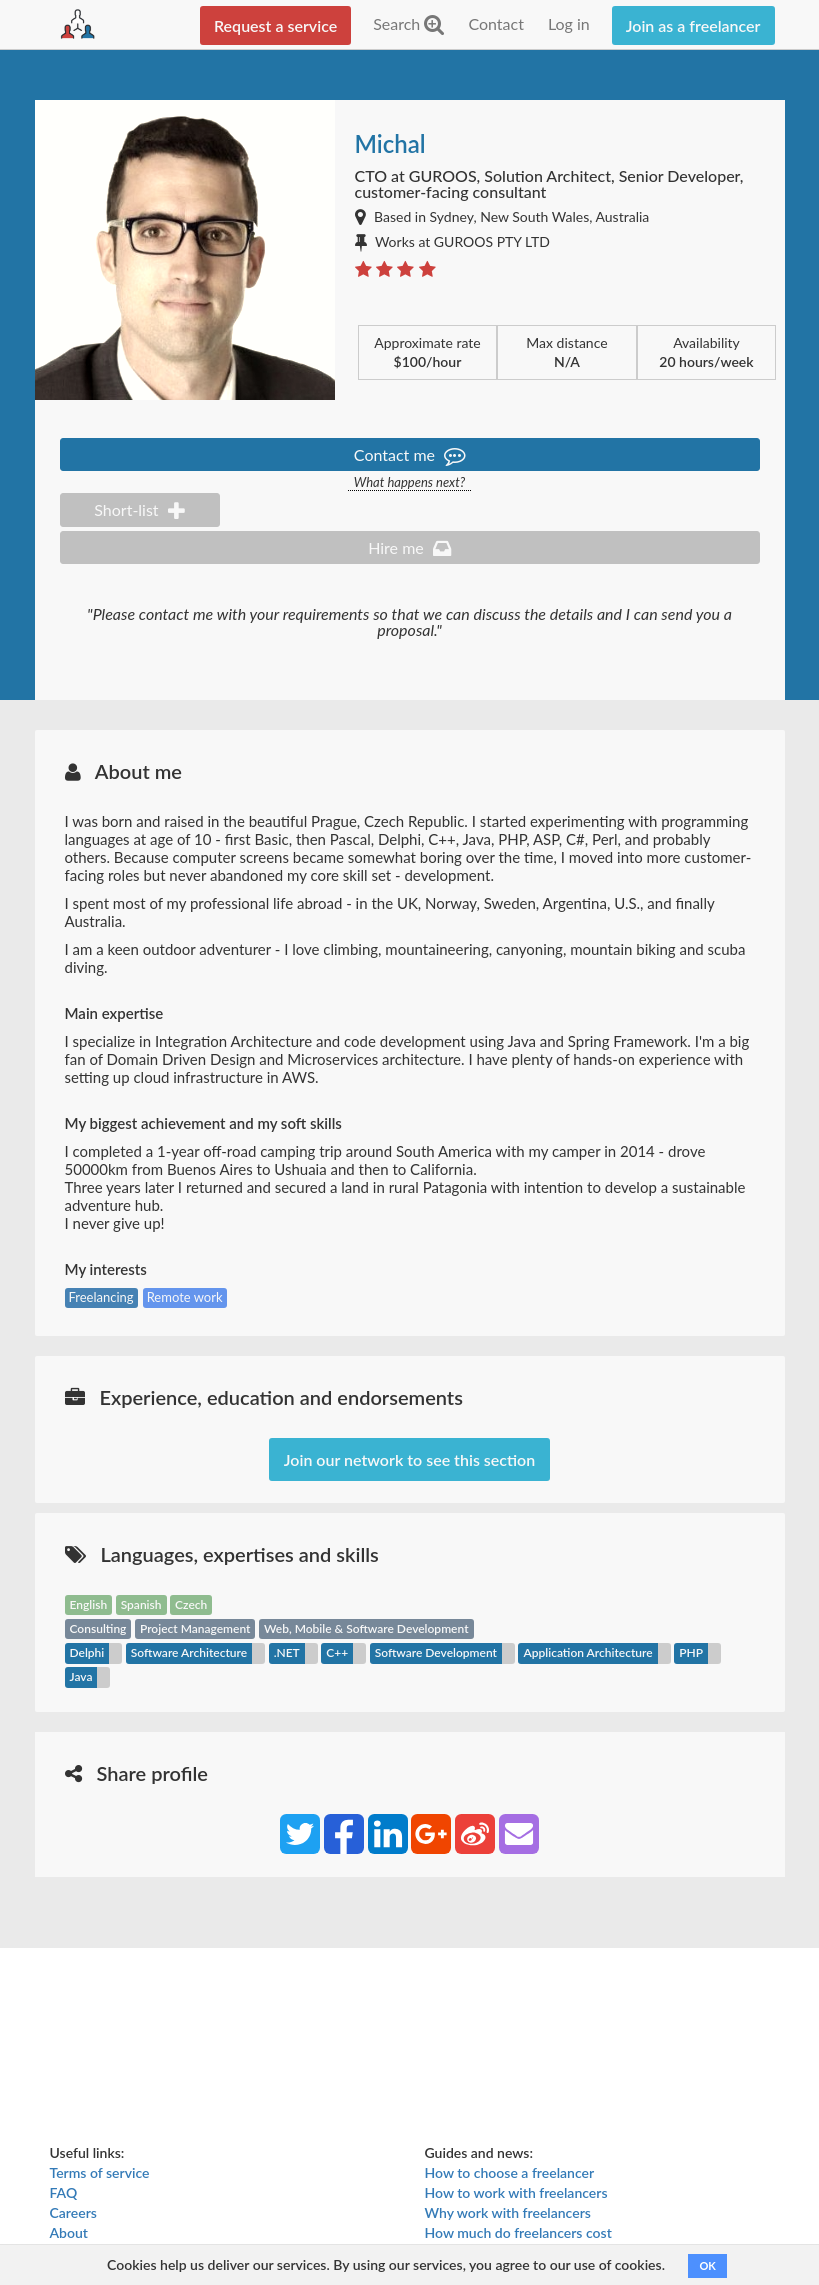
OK (707, 2265)
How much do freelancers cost (518, 2232)
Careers (73, 2212)
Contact (495, 23)
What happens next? (409, 482)
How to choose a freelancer (510, 2172)
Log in (569, 23)
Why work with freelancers (508, 2212)
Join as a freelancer (693, 25)
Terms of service (100, 2172)
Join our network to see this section (409, 1459)
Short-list (139, 509)
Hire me (409, 547)
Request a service (275, 25)
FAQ (64, 2192)
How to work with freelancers (516, 2192)
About (69, 2232)
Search (408, 23)
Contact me (409, 454)
